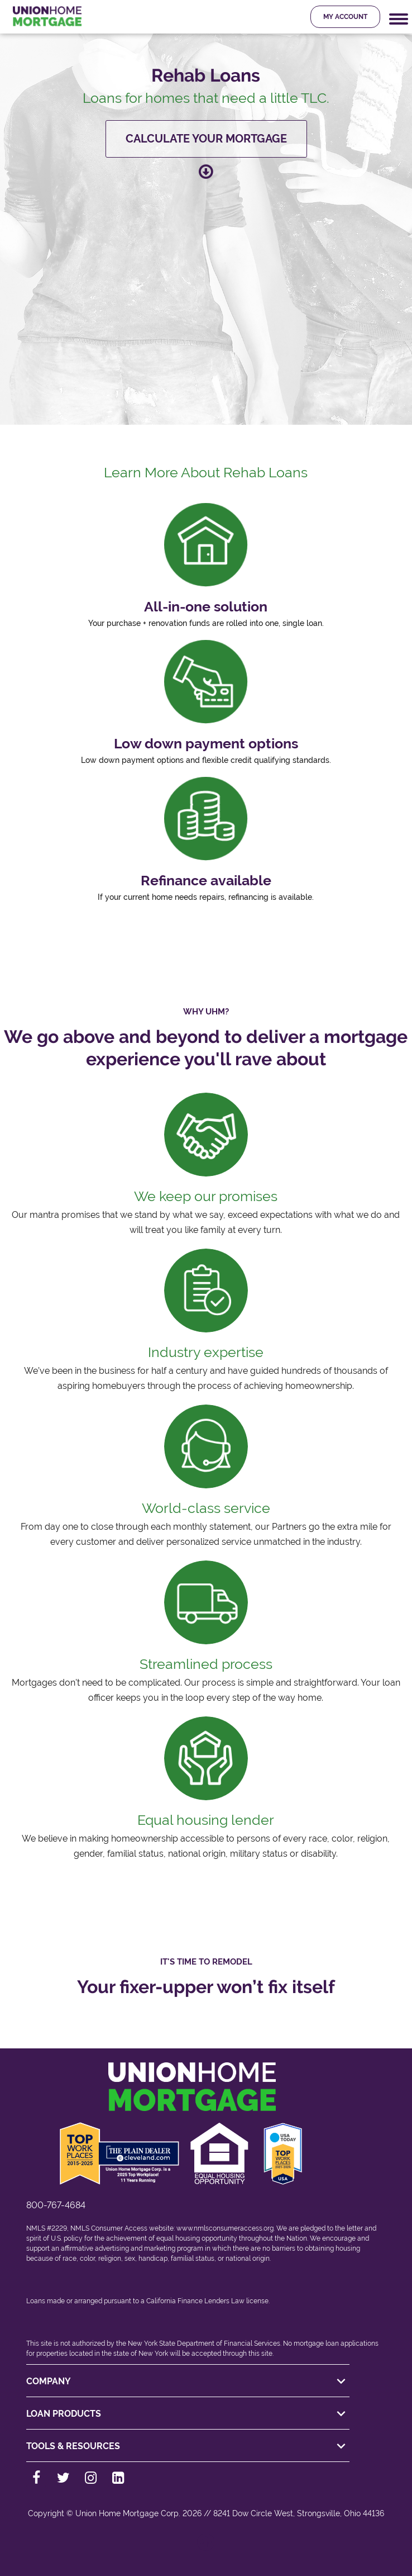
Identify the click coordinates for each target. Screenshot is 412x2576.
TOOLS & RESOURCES (187, 2446)
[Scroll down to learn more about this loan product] (206, 171)
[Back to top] (206, 2548)
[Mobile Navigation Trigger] (398, 19)
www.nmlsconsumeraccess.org (225, 2228)
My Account (345, 17)
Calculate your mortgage (206, 138)
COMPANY (187, 2381)
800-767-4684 (55, 2205)
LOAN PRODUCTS (187, 2414)
